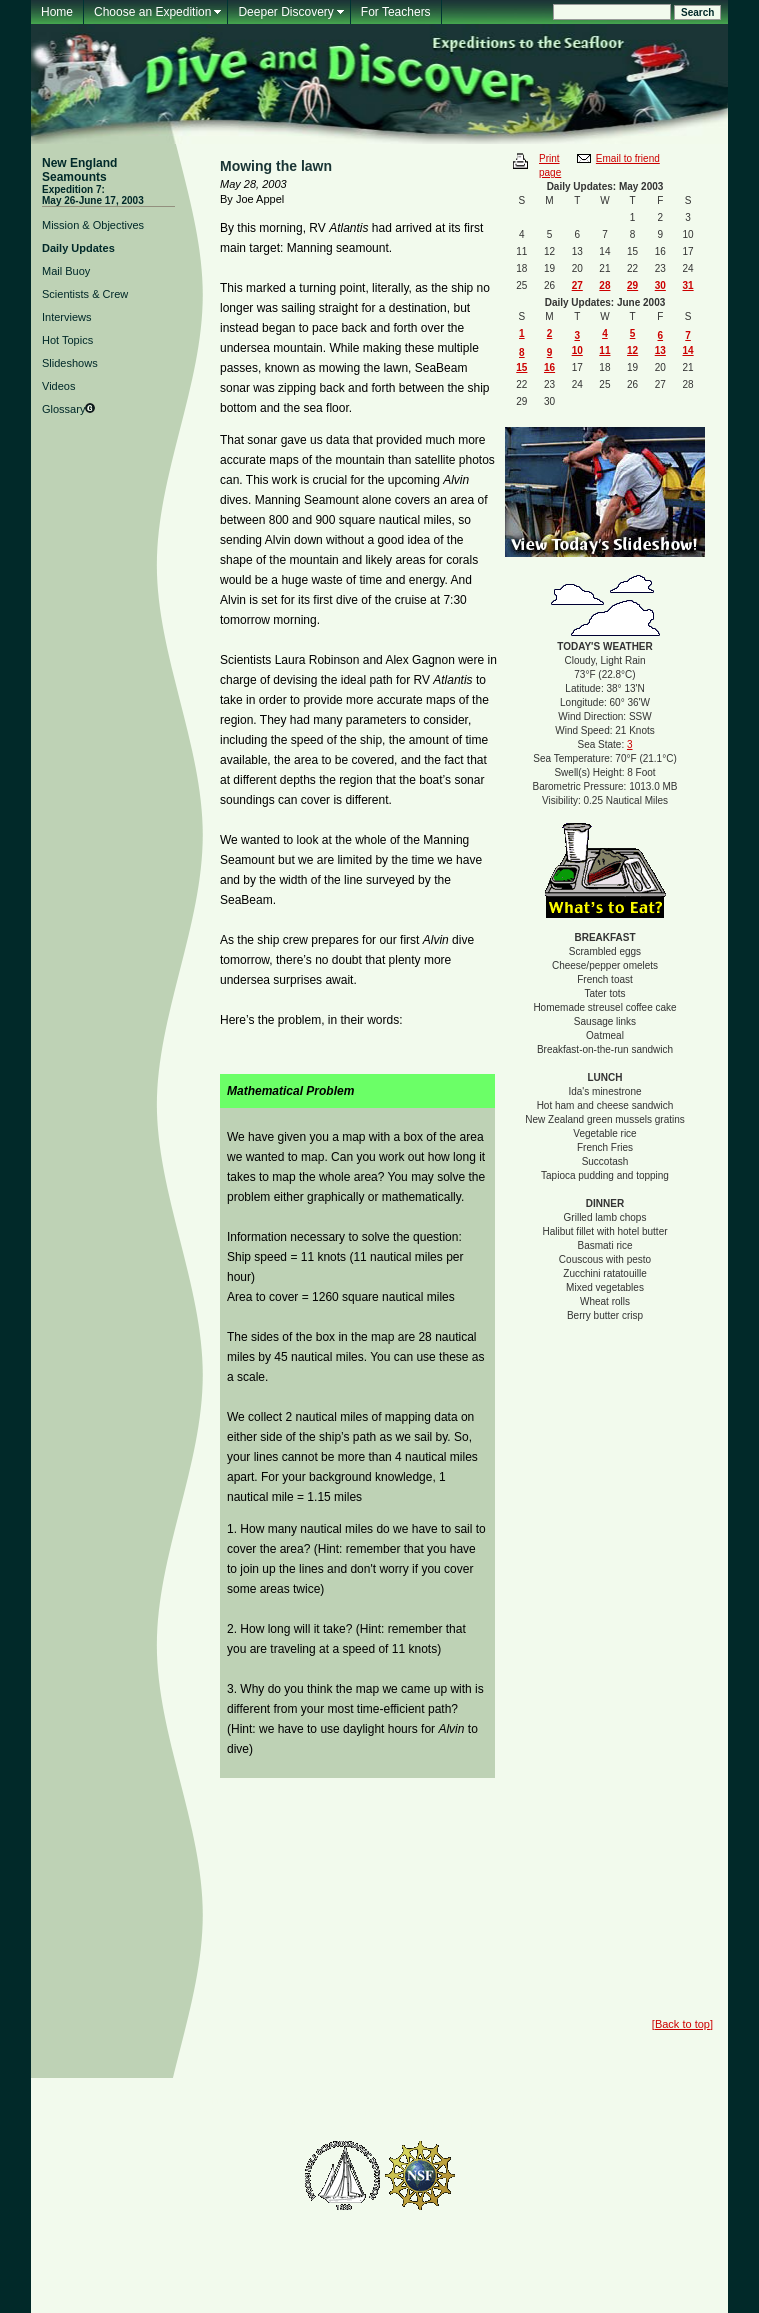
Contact (530, 2100)
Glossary (63, 409)
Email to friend (628, 158)
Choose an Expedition (152, 12)
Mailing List (237, 2100)
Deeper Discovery (285, 12)
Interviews (67, 317)
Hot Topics (67, 340)
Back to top (682, 2024)
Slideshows (70, 363)
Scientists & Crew (85, 294)
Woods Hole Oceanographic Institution (380, 2124)
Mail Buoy (66, 271)
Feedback (298, 2100)
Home (57, 12)
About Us (478, 2100)
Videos (58, 386)
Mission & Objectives (93, 225)
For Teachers (396, 12)
